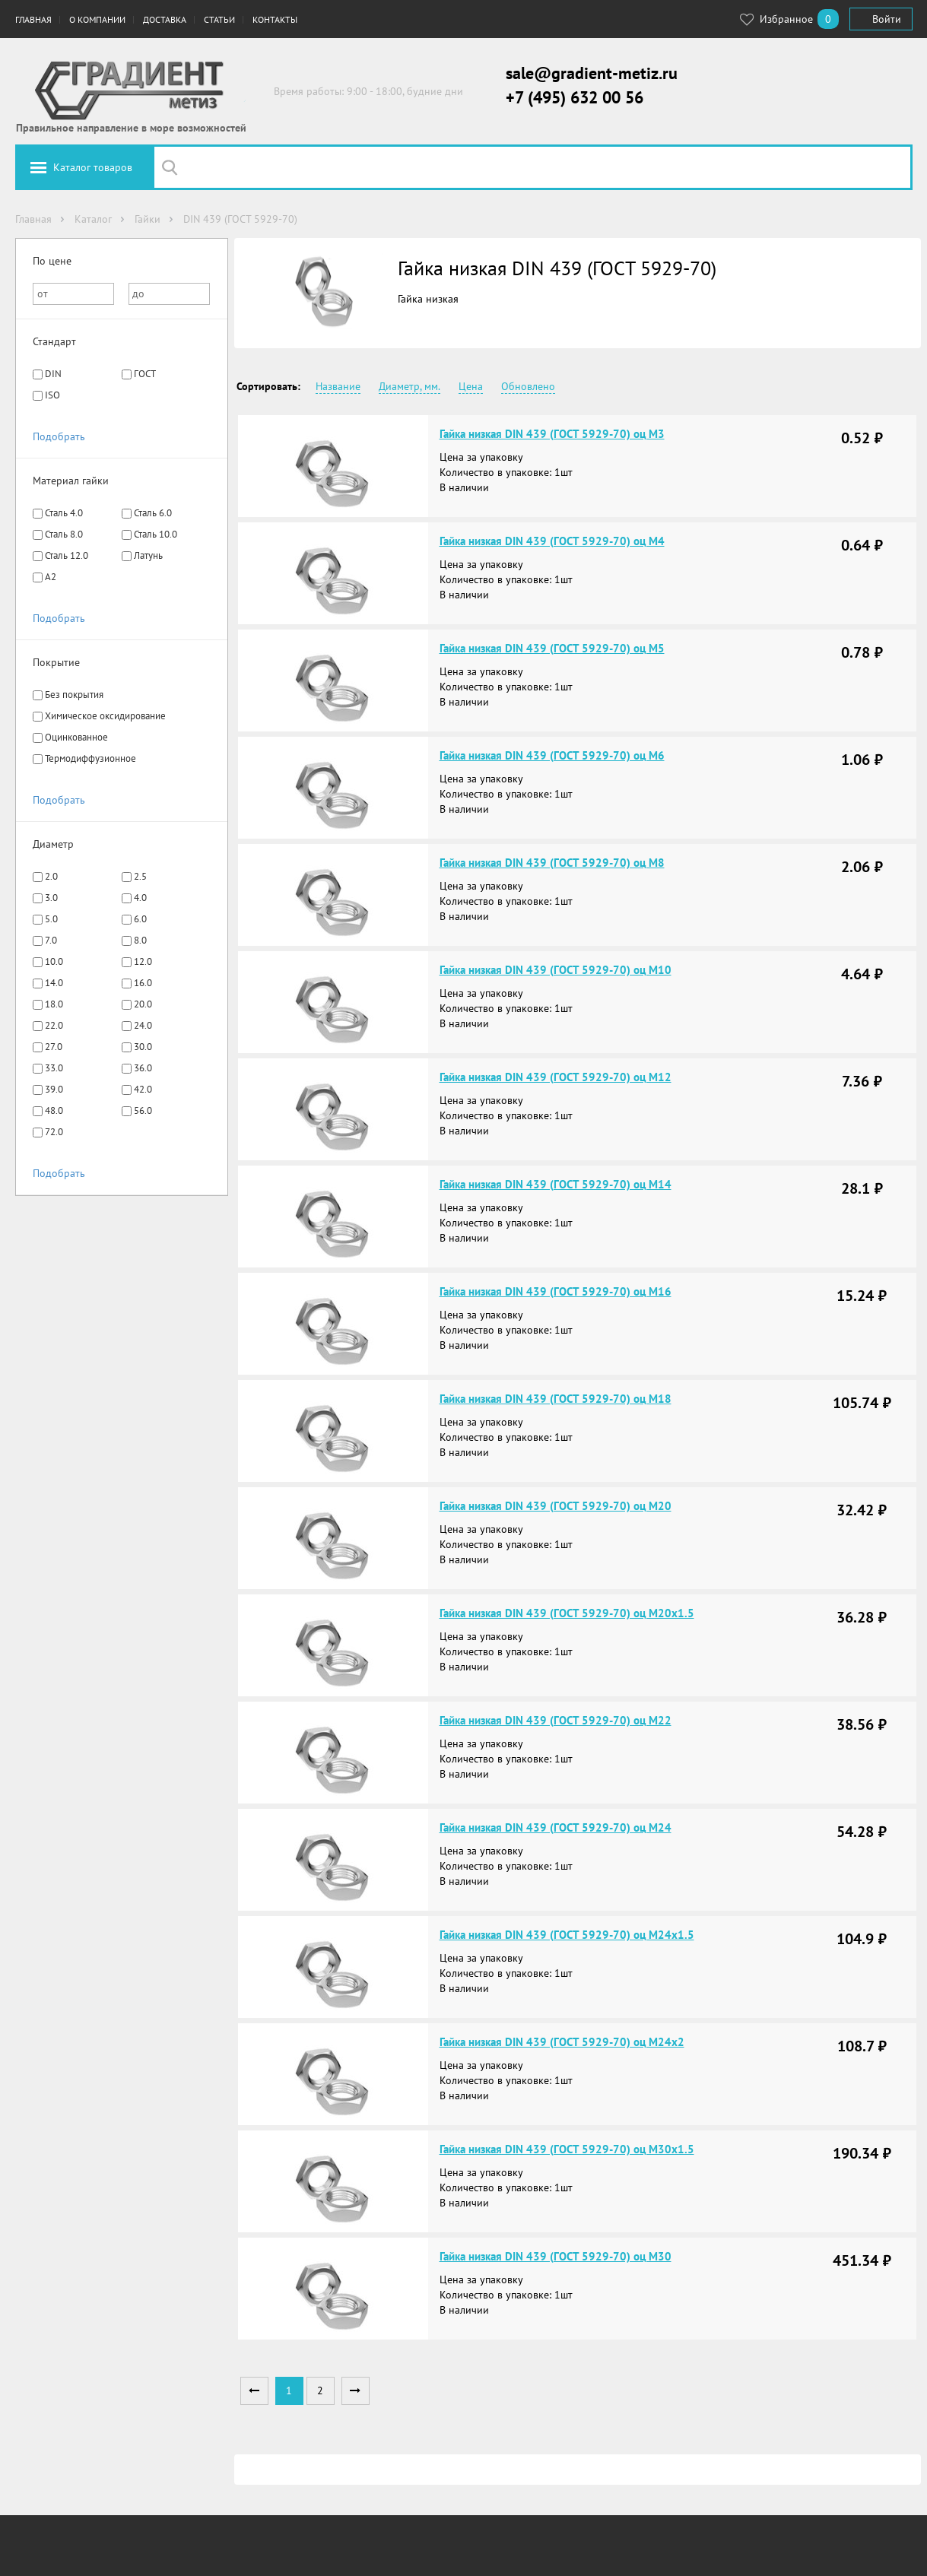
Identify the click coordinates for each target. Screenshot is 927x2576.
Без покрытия (74, 694)
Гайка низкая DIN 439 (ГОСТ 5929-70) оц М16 (555, 1291)
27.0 (53, 1046)
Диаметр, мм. (409, 386)
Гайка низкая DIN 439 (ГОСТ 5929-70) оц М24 (555, 1827)
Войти (886, 19)
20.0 (143, 1004)
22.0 (54, 1025)
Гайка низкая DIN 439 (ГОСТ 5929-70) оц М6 (552, 755)
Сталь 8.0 (64, 534)
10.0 (54, 961)
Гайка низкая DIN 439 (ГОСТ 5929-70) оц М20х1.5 (567, 1613)
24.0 (143, 1025)
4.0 (140, 897)
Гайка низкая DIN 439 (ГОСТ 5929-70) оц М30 (555, 2256)
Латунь (148, 555)
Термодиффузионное (90, 758)
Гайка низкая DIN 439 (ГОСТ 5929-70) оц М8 (552, 862)
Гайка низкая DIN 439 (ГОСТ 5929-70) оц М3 (552, 434)
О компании (97, 19)
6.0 (140, 918)
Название (338, 386)
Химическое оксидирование (105, 715)
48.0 (54, 1110)
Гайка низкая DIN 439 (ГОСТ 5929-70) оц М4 (552, 541)
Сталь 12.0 (66, 555)
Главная (33, 19)
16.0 (143, 982)
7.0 (51, 940)
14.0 (54, 982)
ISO (52, 395)
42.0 (143, 1089)
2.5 (140, 876)
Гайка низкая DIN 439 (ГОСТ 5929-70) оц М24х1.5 (567, 1934)
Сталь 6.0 (153, 512)
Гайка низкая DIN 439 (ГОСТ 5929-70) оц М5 (552, 648)
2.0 (51, 876)
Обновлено (528, 386)
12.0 (143, 961)
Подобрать (59, 436)
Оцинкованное (76, 737)
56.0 (143, 1110)
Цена (471, 386)
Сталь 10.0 (155, 534)
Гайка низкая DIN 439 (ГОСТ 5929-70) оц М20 (555, 1506)
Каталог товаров (92, 167)
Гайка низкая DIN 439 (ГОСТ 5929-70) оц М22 (555, 1720)
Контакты (274, 19)
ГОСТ (145, 373)
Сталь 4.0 (64, 512)
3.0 (51, 897)
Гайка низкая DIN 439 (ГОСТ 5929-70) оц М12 (555, 1077)
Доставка (164, 19)
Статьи (219, 19)
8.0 (140, 940)
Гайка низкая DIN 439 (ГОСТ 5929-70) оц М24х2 (562, 2042)
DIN (53, 373)
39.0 (54, 1089)
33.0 (54, 1067)
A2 (50, 576)
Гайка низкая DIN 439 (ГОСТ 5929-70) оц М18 (555, 1398)
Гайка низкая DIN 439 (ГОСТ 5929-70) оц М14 (555, 1184)
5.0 (51, 918)
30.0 (143, 1046)
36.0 (143, 1067)
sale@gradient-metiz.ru (592, 73)
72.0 (54, 1131)
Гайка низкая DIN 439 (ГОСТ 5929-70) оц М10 (555, 970)
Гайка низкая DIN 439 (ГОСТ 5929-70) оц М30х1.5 (567, 2149)
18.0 (54, 1004)
